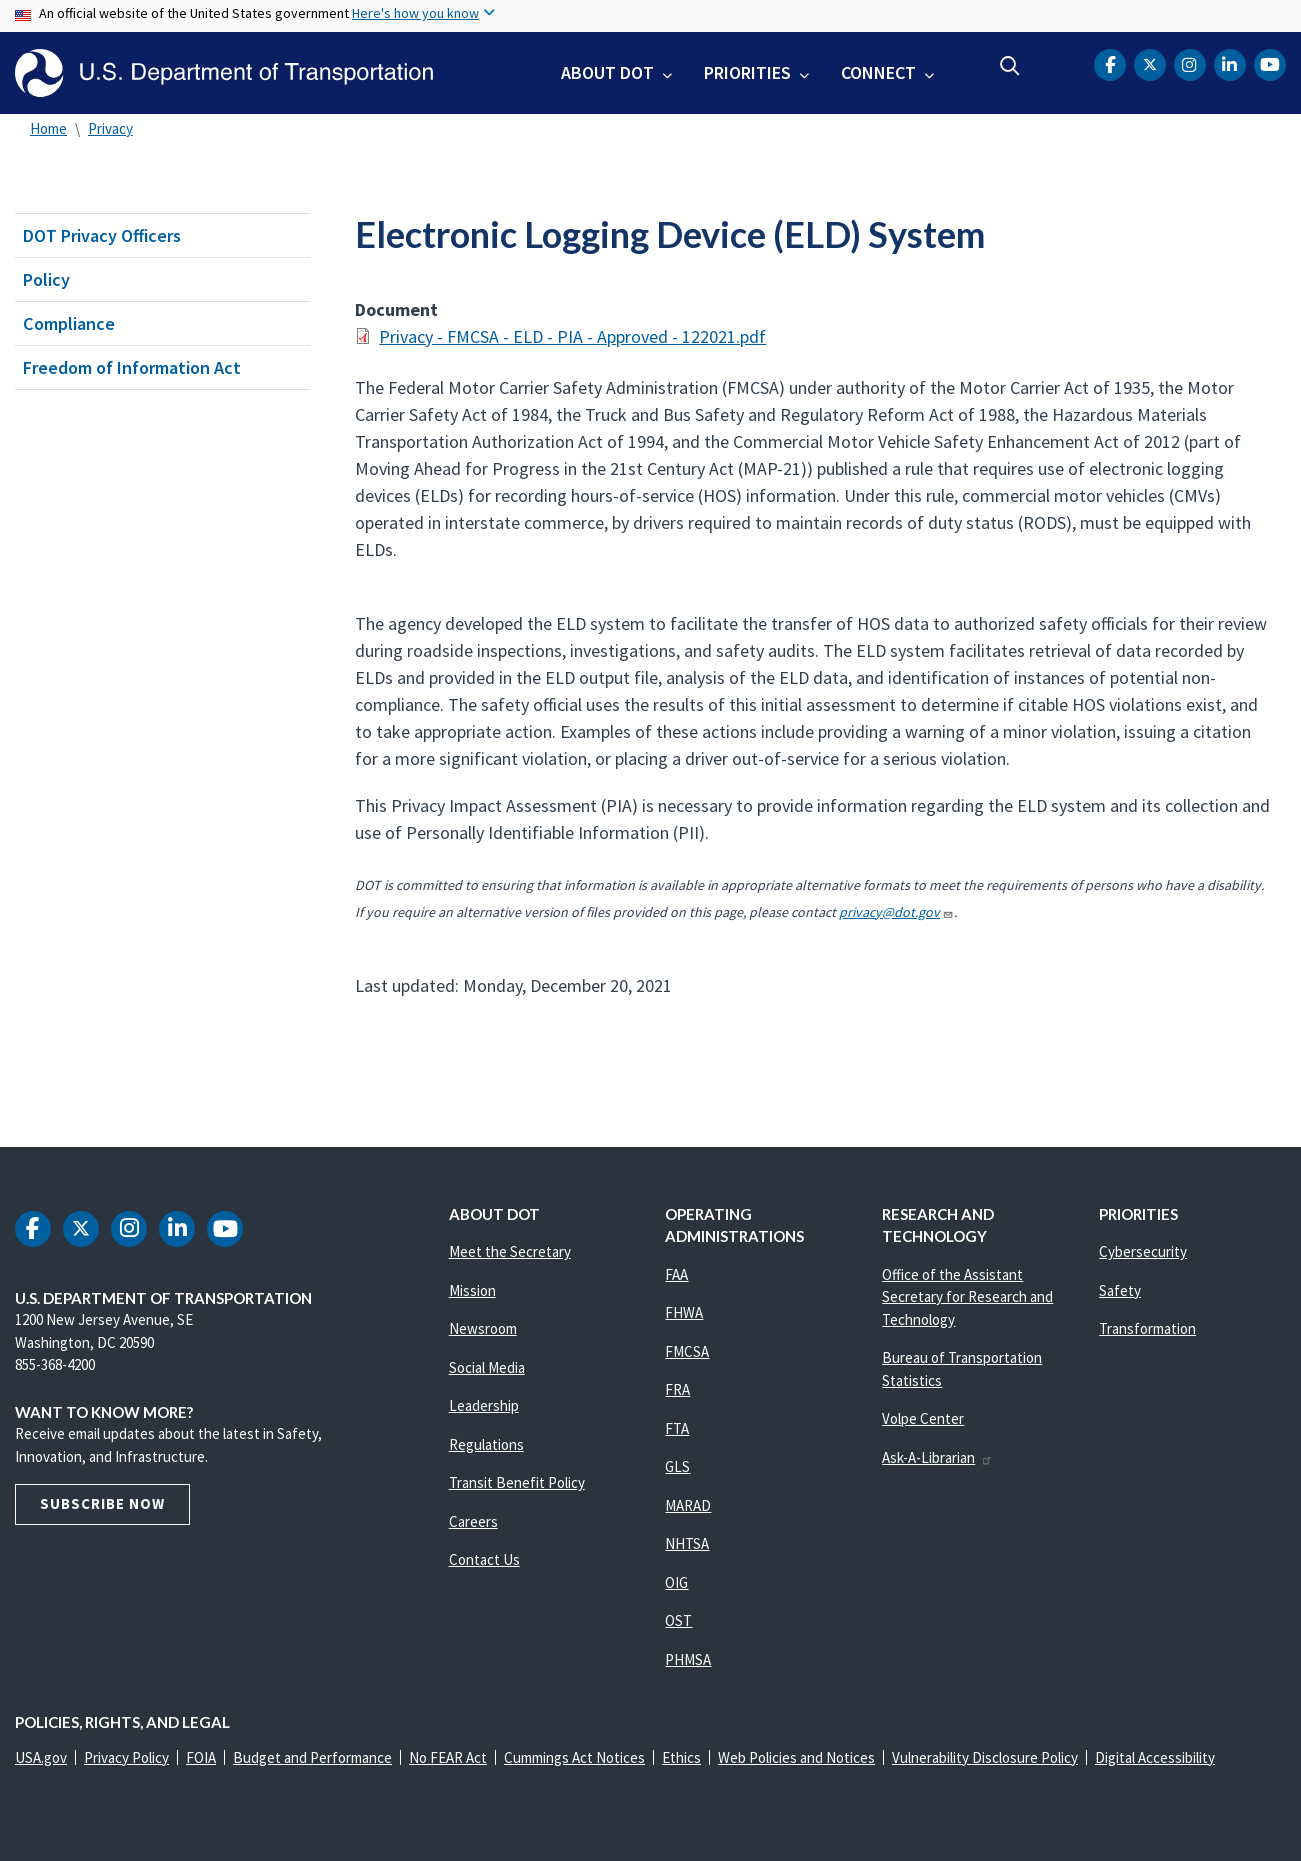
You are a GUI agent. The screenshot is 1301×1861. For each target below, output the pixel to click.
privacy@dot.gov (896, 912)
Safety (1120, 1290)
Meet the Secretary (510, 1251)
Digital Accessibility (1155, 1757)
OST (678, 1620)
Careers (473, 1521)
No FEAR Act (448, 1757)
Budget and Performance (312, 1757)
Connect (878, 72)
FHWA (684, 1312)
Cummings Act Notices (574, 1757)
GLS (677, 1466)
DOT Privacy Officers (102, 235)
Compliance (69, 323)
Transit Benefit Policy (517, 1482)
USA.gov (41, 1757)
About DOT (607, 72)
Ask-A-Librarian (937, 1457)
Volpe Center (923, 1418)
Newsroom (483, 1328)
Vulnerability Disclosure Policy (985, 1757)
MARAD (688, 1505)
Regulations (486, 1444)
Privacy (110, 128)
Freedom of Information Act (132, 367)
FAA (676, 1274)
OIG (676, 1582)
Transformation (1147, 1328)
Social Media (487, 1367)
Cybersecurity (1143, 1251)
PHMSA (688, 1659)
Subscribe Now (102, 1503)
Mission (472, 1290)
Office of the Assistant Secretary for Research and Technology (967, 1297)
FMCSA (687, 1351)
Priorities (747, 72)
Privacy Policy (126, 1757)
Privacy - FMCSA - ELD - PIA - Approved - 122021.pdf (572, 336)
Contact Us (484, 1559)
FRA (677, 1389)
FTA (677, 1428)
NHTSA (687, 1543)
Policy (46, 279)
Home (48, 128)
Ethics (681, 1757)
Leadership (484, 1405)
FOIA (201, 1757)
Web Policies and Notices (796, 1757)
